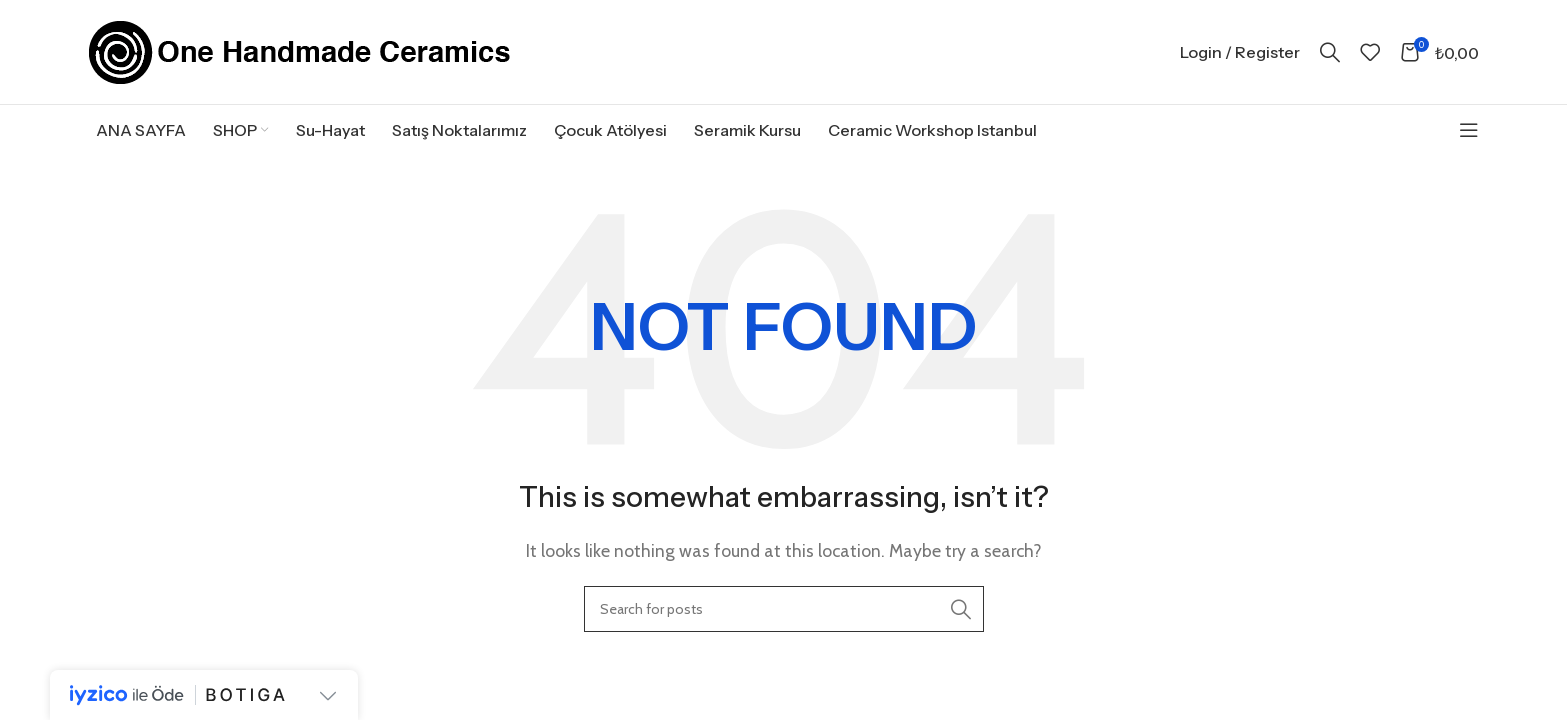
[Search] (1330, 52)
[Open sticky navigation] (1469, 130)
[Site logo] (300, 50)
